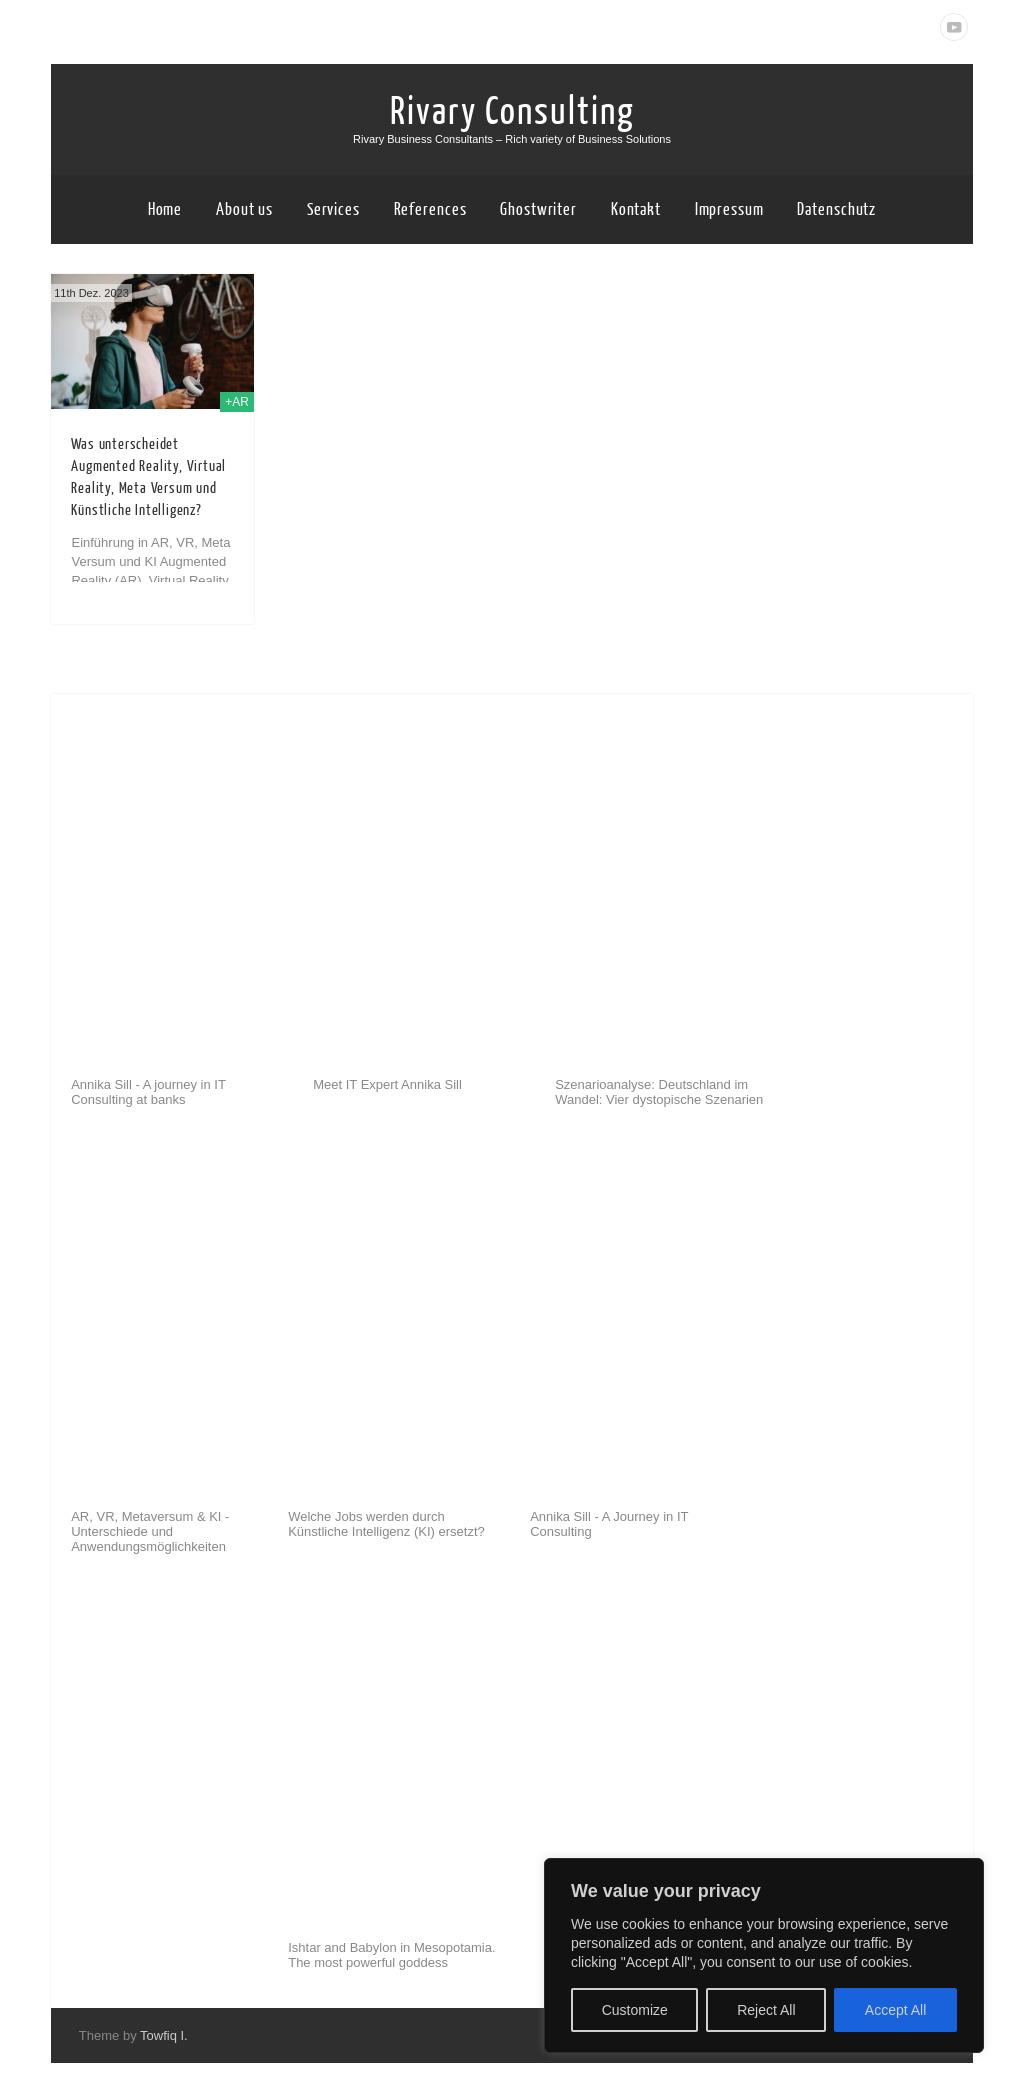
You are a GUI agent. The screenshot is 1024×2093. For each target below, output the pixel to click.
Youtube (954, 27)
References (430, 209)
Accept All (895, 2010)
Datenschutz (836, 209)
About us (244, 209)
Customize (635, 2010)
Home (165, 209)
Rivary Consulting (512, 112)
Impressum (729, 209)
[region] (764, 1955)
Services (333, 209)
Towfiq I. (164, 2035)
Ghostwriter (538, 209)
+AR (237, 402)
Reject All (766, 2010)
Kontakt (636, 209)
